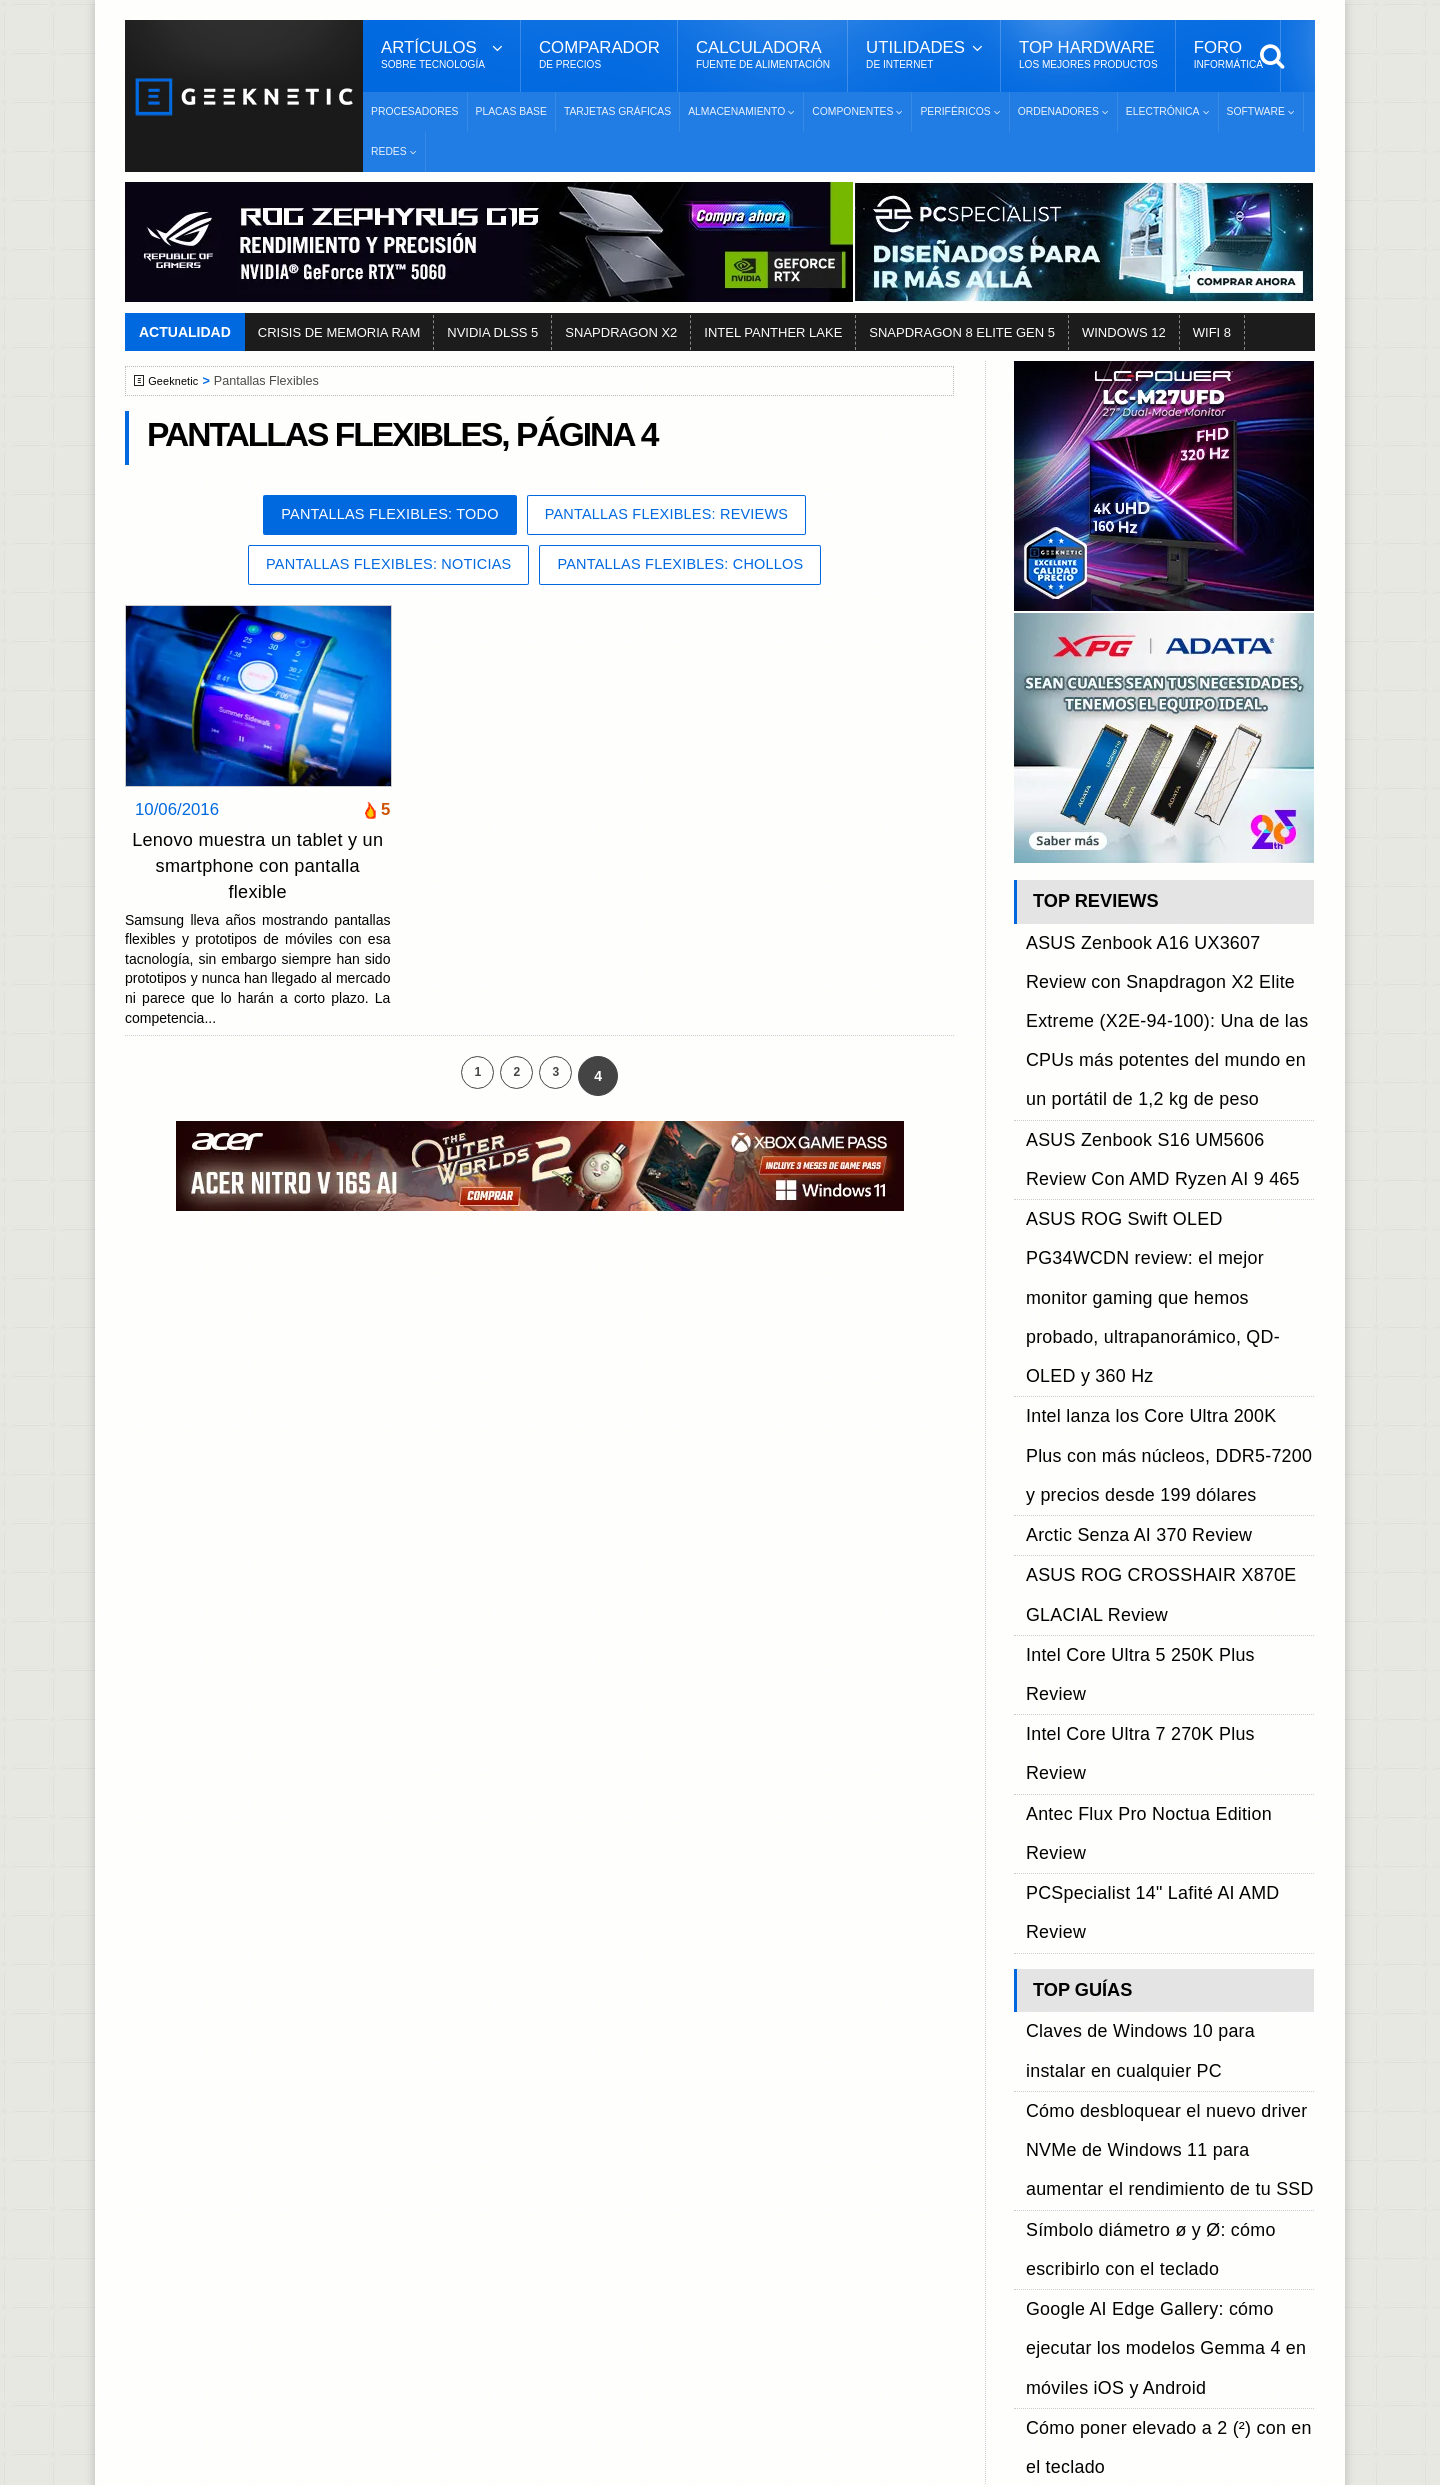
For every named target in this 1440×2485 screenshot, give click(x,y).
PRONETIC (663, 2460)
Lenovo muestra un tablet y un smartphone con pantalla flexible (257, 870)
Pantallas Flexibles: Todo (374, 516)
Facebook (1042, 2130)
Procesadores (415, 111)
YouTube (1038, 2200)
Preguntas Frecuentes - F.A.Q (262, 2200)
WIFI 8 (1212, 332)
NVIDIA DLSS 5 (492, 332)
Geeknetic (178, 381)
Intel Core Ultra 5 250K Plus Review (1149, 1292)
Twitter (1030, 2165)
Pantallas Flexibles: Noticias (372, 569)
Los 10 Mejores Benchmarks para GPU (711, 2398)
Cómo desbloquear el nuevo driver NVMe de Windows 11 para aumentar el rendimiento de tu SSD (1167, 1509)
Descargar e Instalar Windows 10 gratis (711, 2188)
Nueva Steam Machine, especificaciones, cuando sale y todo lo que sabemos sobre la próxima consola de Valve (1168, 1733)
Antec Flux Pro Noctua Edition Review (1156, 1338)
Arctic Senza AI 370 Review (1120, 1224)
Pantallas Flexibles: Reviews (680, 516)
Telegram (1039, 2235)
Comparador (599, 55)
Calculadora (763, 55)
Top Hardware (1088, 55)
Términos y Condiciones (242, 2165)
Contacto (191, 2235)
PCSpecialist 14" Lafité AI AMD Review (1159, 1361)
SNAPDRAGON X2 (621, 332)
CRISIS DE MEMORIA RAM (339, 332)
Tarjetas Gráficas (617, 111)
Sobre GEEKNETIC (227, 2130)
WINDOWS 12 (1124, 332)
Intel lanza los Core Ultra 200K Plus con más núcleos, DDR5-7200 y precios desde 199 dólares (1162, 1179)
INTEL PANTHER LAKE (773, 332)
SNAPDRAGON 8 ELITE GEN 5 (962, 332)
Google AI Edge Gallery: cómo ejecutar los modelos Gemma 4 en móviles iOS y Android (1163, 1621)
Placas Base (511, 111)
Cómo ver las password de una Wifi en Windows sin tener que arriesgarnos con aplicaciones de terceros (1163, 1935)
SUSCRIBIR (1041, 2342)
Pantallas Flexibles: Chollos (696, 569)
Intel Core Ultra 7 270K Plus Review (1149, 1315)
